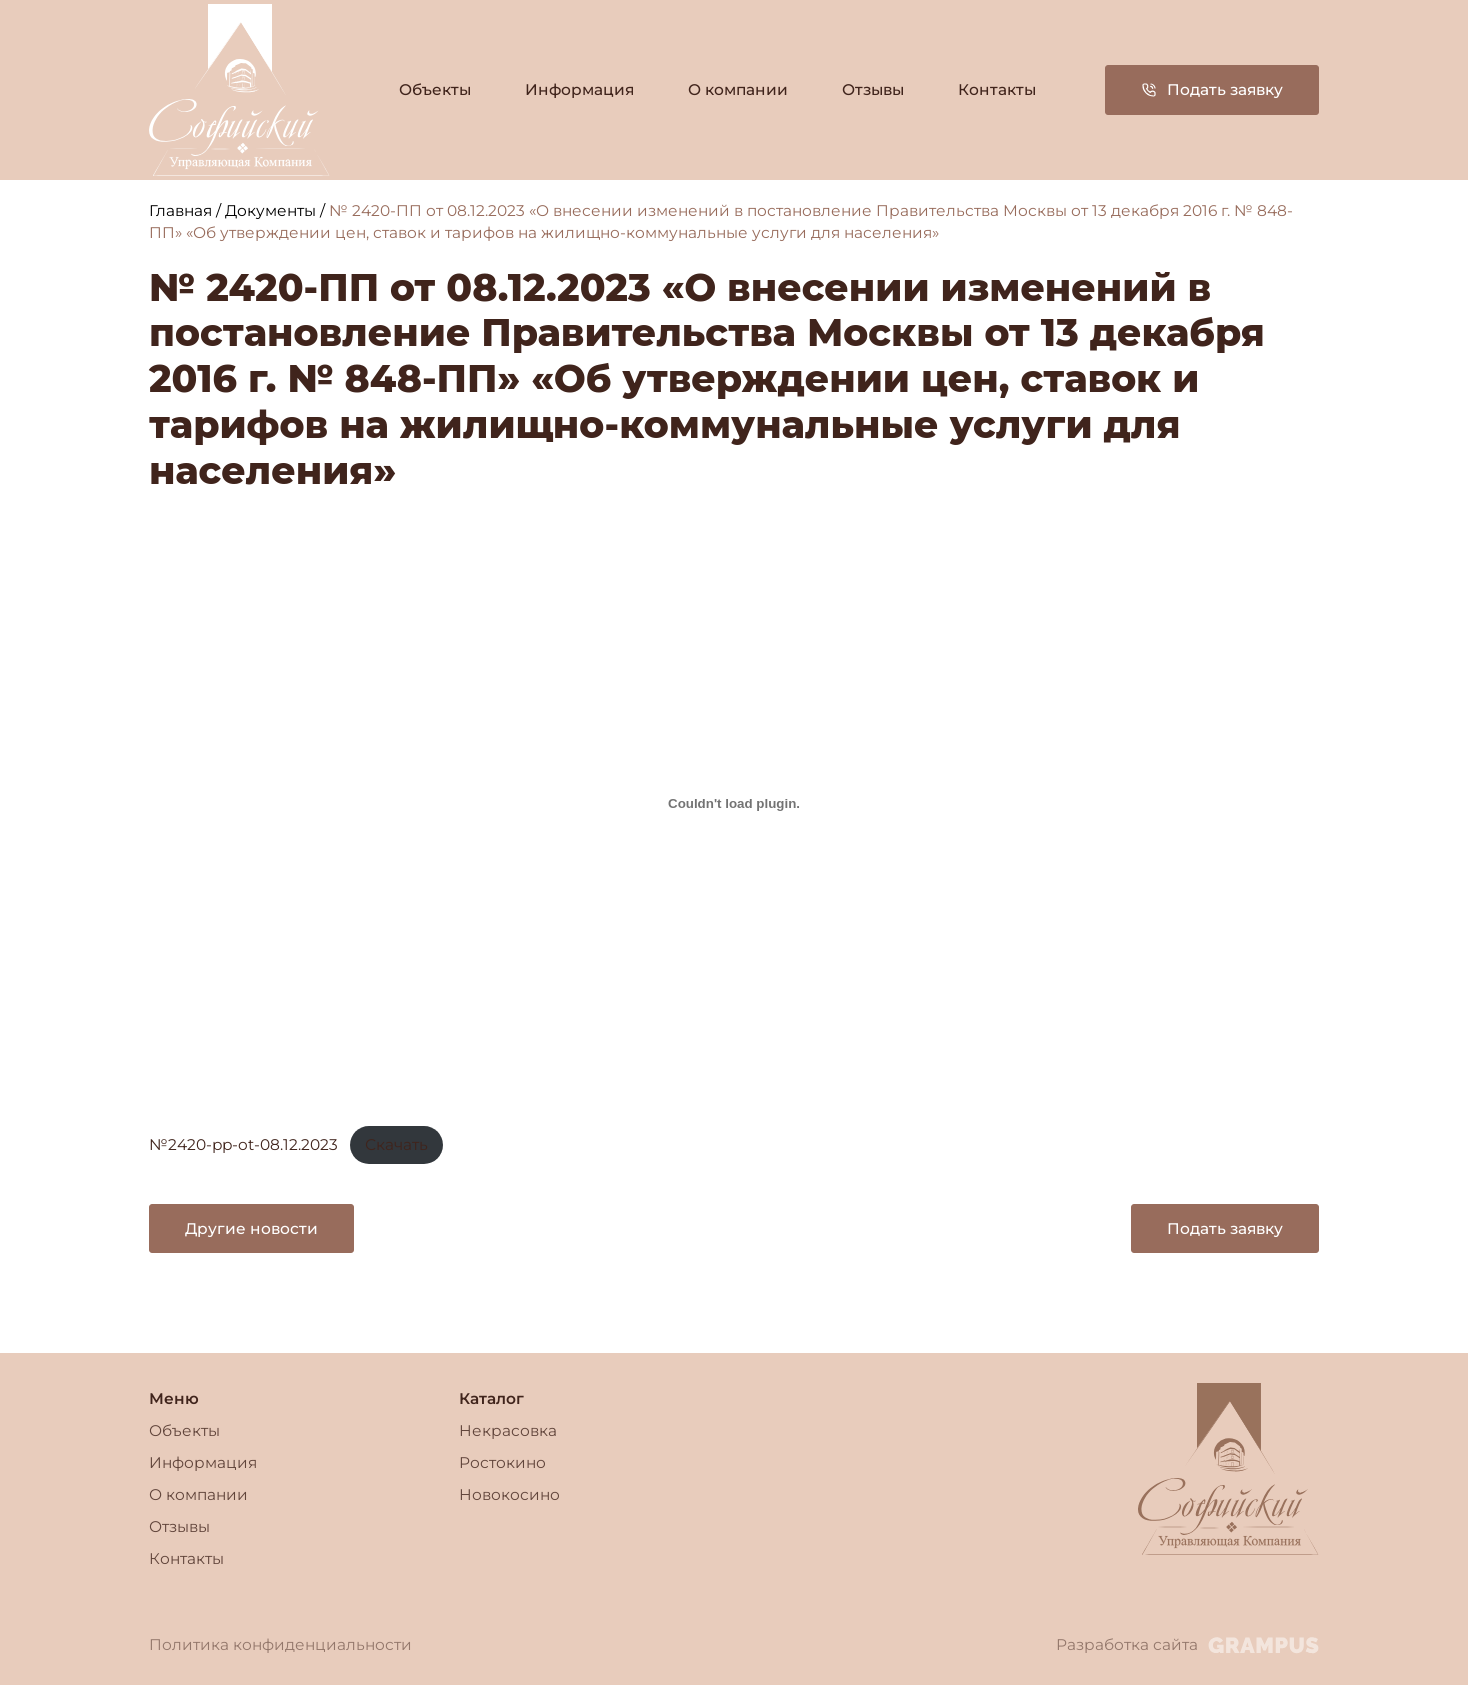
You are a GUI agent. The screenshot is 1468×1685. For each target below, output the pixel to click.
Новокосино (509, 1494)
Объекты (435, 89)
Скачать (396, 1144)
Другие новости (251, 1228)
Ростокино (502, 1462)
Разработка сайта (1187, 1644)
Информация (579, 89)
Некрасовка (508, 1430)
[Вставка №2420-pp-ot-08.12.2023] (734, 803)
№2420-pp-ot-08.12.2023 (243, 1144)
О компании (738, 89)
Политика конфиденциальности (280, 1644)
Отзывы (873, 89)
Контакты (997, 89)
